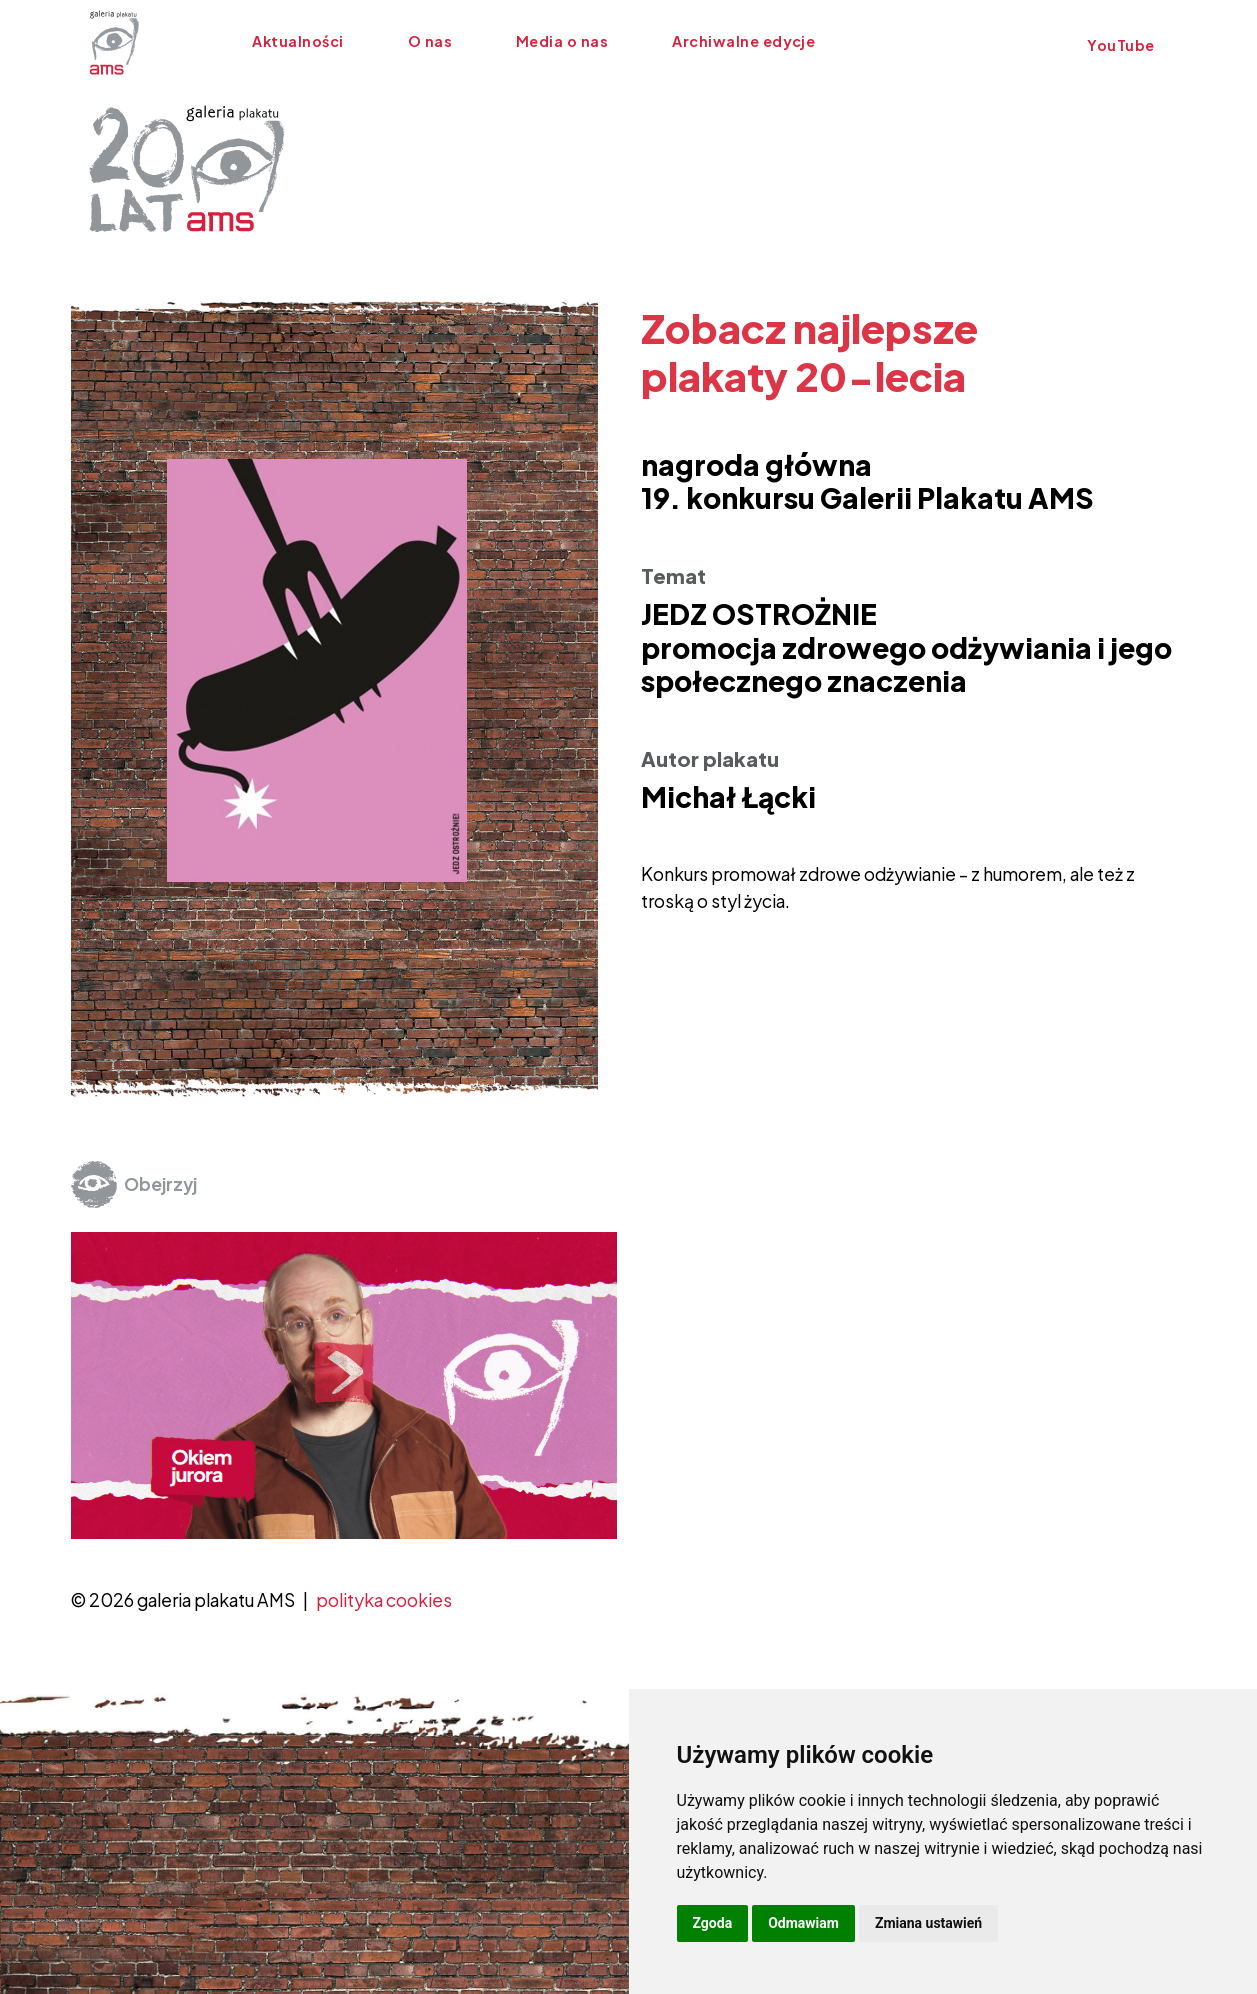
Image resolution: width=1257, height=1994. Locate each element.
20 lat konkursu (939, 41)
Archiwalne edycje (743, 41)
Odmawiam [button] (803, 1923)
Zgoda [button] (713, 1923)
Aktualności (297, 41)
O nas (430, 41)
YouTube (1119, 45)
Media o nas (562, 41)
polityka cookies (384, 1600)
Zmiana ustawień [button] (928, 1923)
